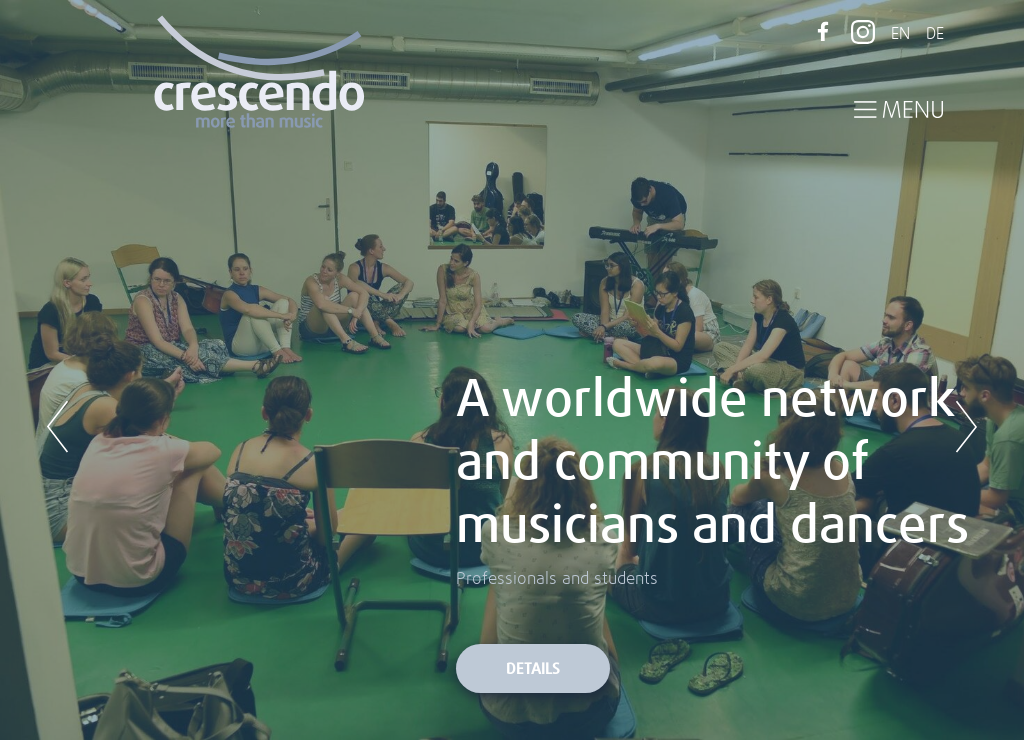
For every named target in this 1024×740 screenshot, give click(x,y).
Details (533, 669)
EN (900, 34)
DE (935, 34)
